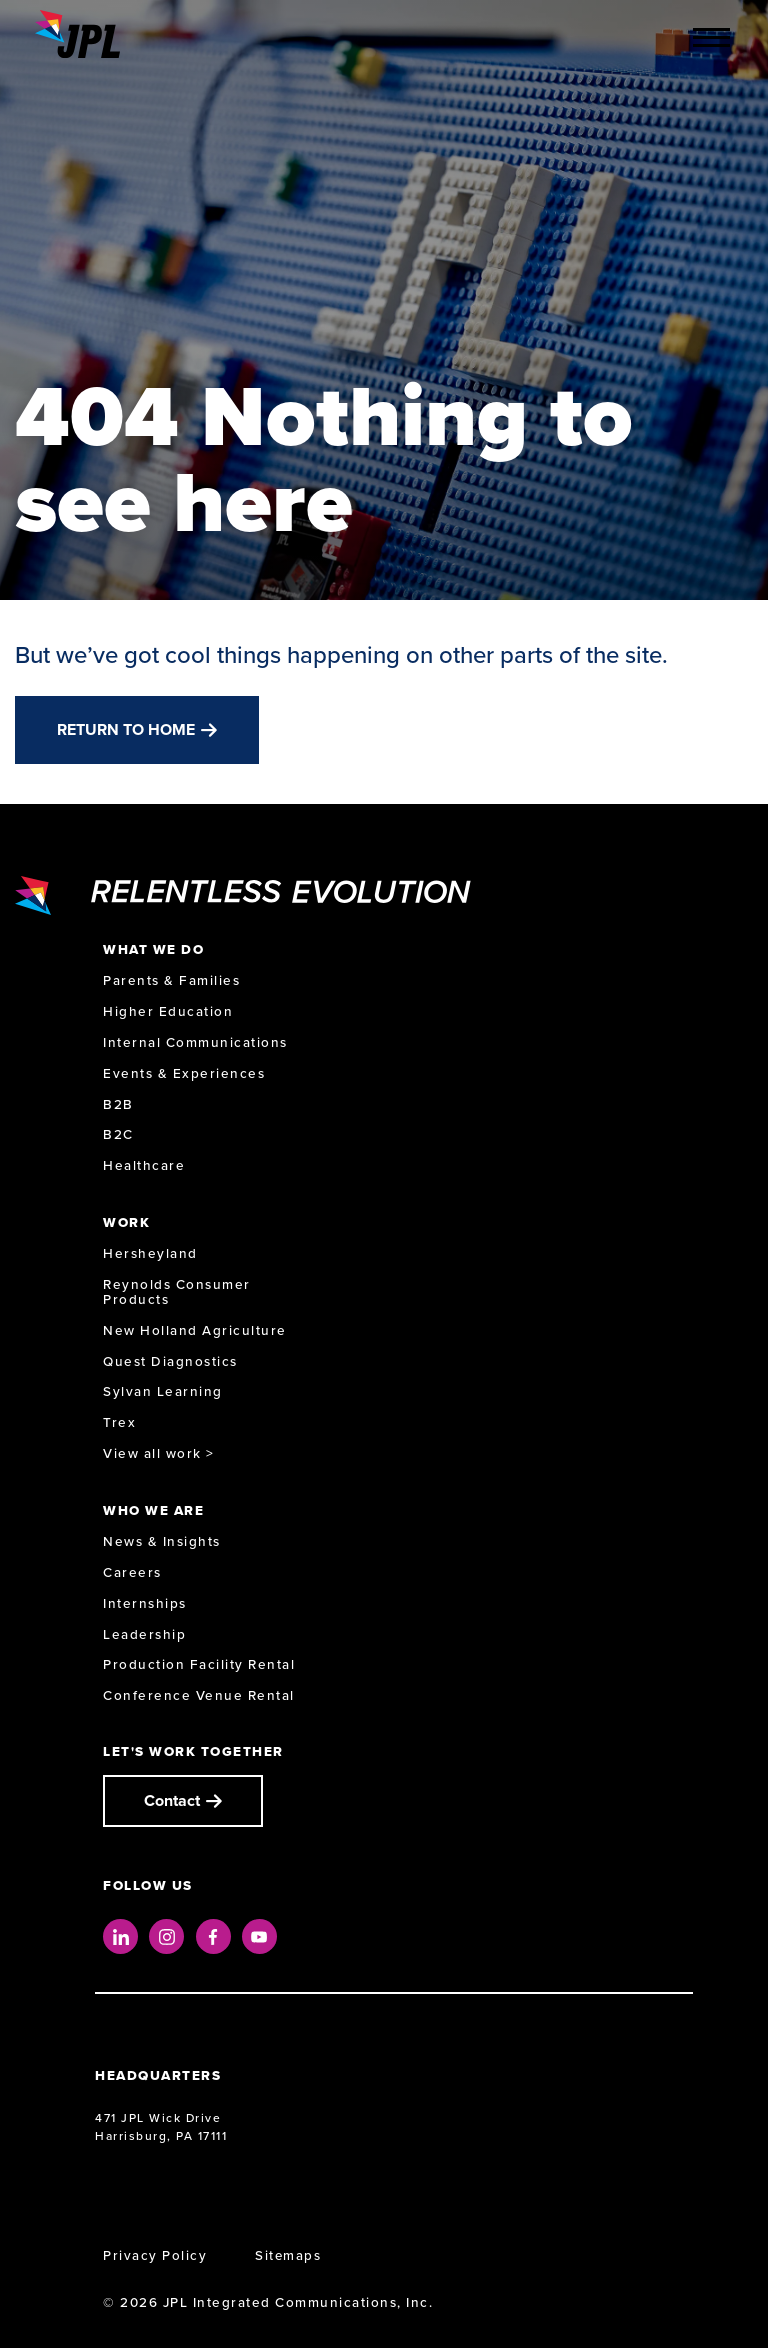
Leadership (144, 1634)
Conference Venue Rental (199, 1695)
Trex (119, 1422)
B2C (118, 1134)
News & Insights (162, 1541)
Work (126, 1222)
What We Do (153, 949)
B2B (118, 1104)
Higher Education (168, 1011)
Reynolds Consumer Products (177, 1292)
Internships (145, 1603)
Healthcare (144, 1165)
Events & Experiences (184, 1073)
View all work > (159, 1453)
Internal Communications (195, 1042)
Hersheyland (150, 1253)
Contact (172, 1800)
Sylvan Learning (163, 1391)
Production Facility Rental (199, 1664)
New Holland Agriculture (195, 1330)
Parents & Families (171, 980)
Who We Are (153, 1510)
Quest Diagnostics (170, 1361)
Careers (132, 1572)
